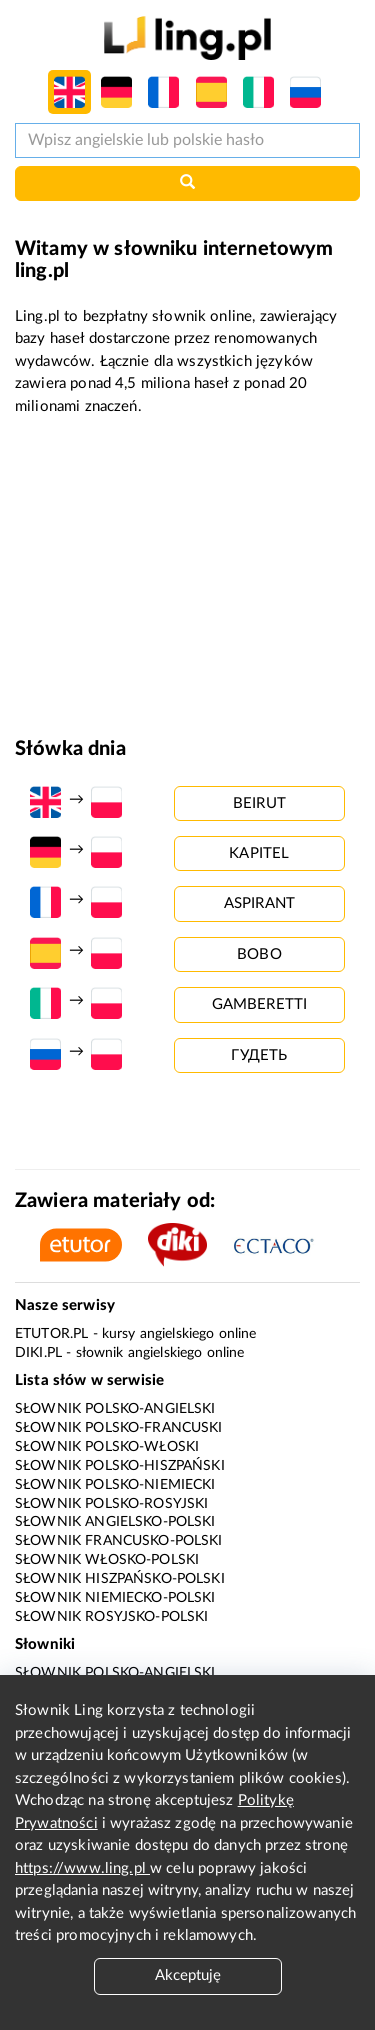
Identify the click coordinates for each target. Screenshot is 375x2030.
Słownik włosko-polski (107, 1560)
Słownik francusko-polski (119, 1541)
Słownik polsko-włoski (107, 1447)
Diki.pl (38, 1353)
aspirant (259, 903)
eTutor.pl (51, 1334)
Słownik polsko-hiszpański (120, 1466)
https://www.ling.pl (82, 1868)
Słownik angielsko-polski (115, 1522)
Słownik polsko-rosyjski (111, 1504)
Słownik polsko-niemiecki (115, 1485)
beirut (259, 803)
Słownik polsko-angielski (115, 1409)
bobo (259, 954)
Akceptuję (188, 1975)
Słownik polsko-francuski (119, 1428)
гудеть (259, 1055)
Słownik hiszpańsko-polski (120, 1579)
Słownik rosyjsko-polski (111, 1617)
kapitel (259, 853)
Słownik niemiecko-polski (115, 1598)
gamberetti (260, 1004)
